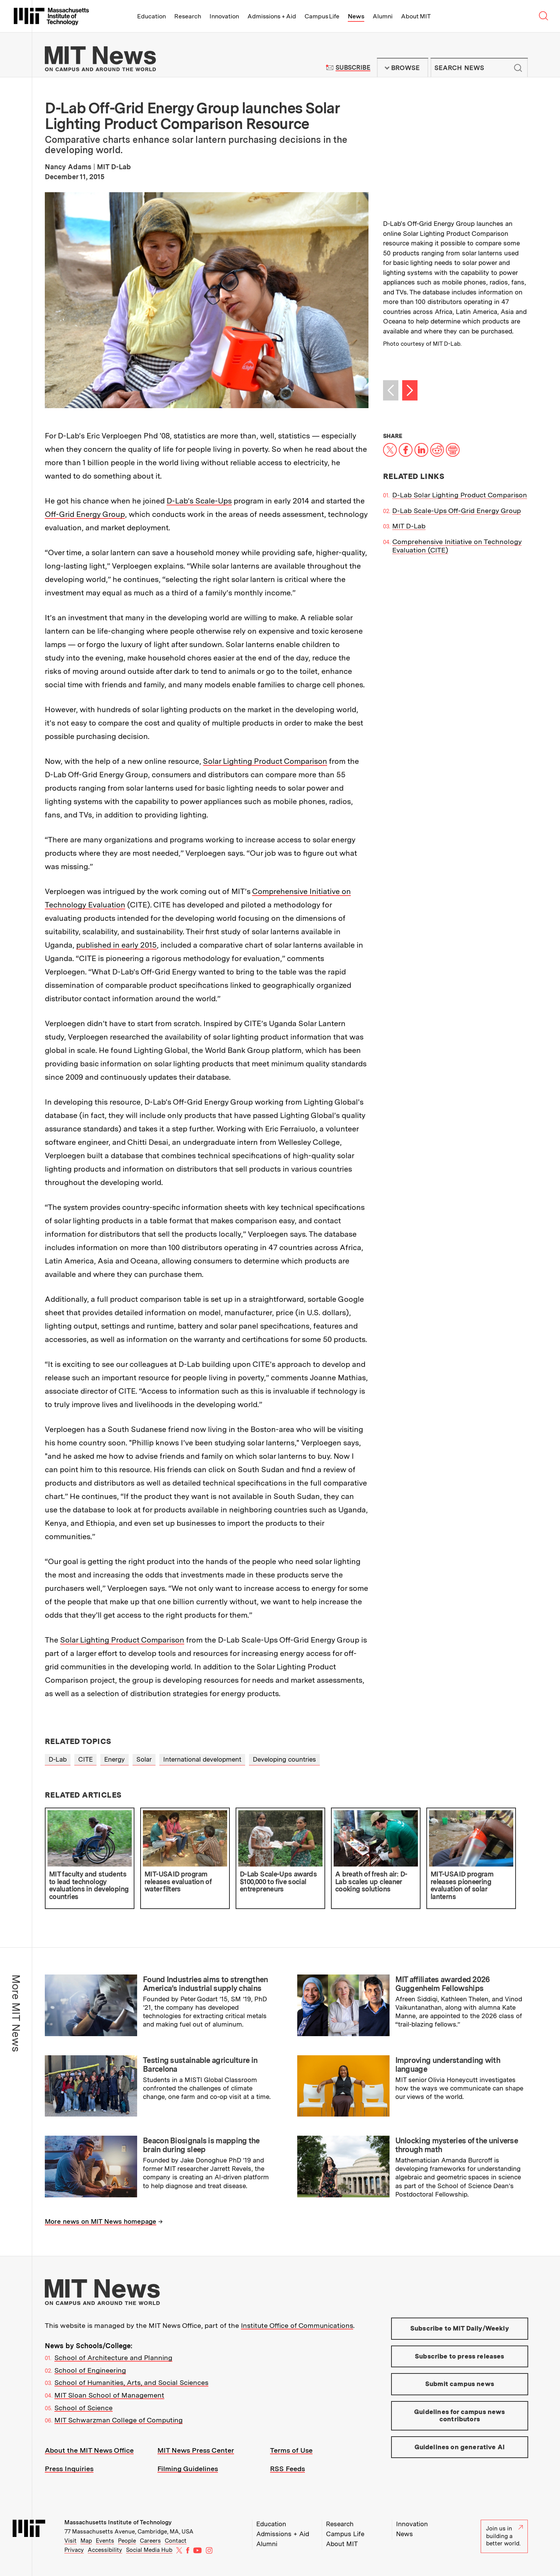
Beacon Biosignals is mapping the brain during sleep (201, 2145)
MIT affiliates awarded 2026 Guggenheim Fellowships (442, 1984)
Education (151, 16)
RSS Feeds (287, 2469)
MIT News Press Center (195, 2450)
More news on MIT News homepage (100, 2221)
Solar (144, 1759)
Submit (518, 68)
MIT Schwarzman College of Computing (118, 2420)
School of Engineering (90, 2370)
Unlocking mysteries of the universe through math (456, 2145)
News (356, 16)
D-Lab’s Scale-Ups (199, 500)
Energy (114, 1759)
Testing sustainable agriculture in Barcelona (200, 2065)
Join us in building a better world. (504, 2536)
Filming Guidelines (187, 2469)
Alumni (383, 16)
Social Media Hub (149, 2550)
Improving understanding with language (447, 2065)
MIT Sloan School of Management (109, 2395)
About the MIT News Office (89, 2450)
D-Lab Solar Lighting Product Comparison (459, 495)
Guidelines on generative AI (459, 2447)
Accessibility (105, 2550)
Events (105, 2540)
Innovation (224, 16)
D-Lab (58, 1759)
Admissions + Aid (271, 16)
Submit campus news (459, 2384)
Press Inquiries (69, 2469)
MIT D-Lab (409, 526)
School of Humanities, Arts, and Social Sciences (131, 2382)
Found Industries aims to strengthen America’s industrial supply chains (205, 1984)
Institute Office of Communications (297, 2325)
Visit (70, 2540)
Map (86, 2540)
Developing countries (284, 1759)
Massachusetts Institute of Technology (118, 2522)
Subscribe (353, 67)
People (127, 2540)
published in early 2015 (116, 945)
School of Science (83, 2408)
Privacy (74, 2550)
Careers (150, 2540)
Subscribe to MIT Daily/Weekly (459, 2328)
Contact (176, 2540)
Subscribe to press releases (459, 2356)
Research (187, 16)
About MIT (416, 16)
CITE (85, 1759)
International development (202, 1759)
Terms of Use (291, 2450)
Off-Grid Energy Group (85, 514)
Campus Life (322, 16)
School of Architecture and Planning (113, 2358)
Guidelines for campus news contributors (459, 2415)
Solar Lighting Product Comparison (265, 761)
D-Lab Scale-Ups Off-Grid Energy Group (456, 511)
